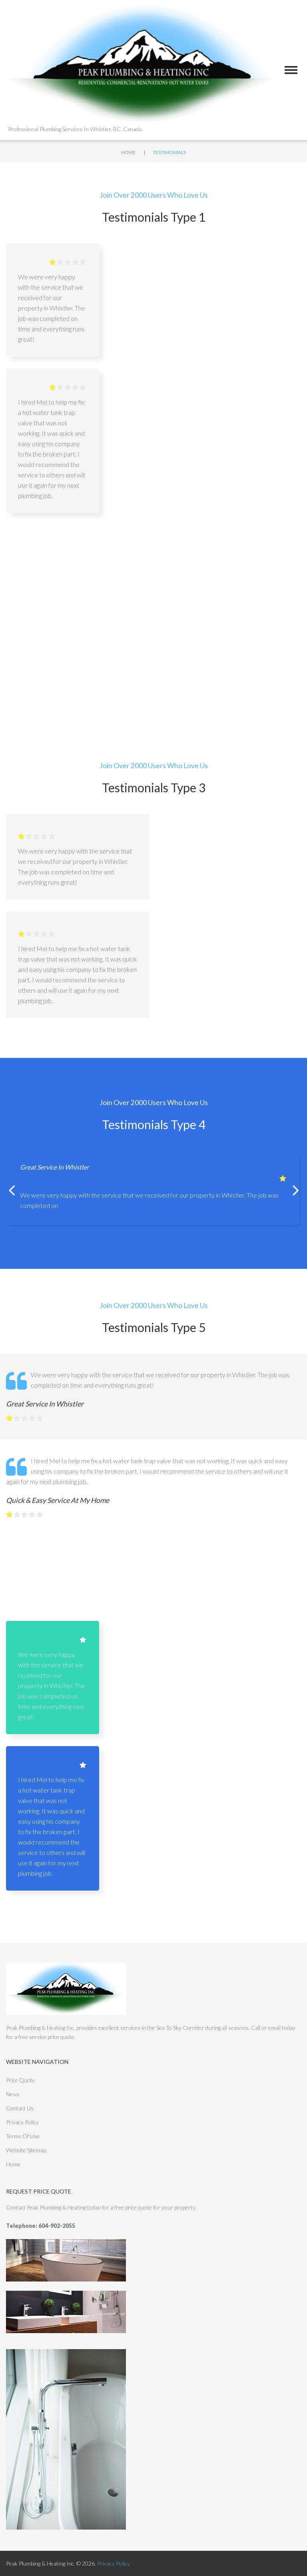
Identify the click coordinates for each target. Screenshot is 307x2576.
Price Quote (20, 2080)
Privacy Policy (22, 2122)
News (13, 2094)
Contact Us (20, 2108)
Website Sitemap (26, 2150)
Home (128, 152)
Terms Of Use (23, 2136)
